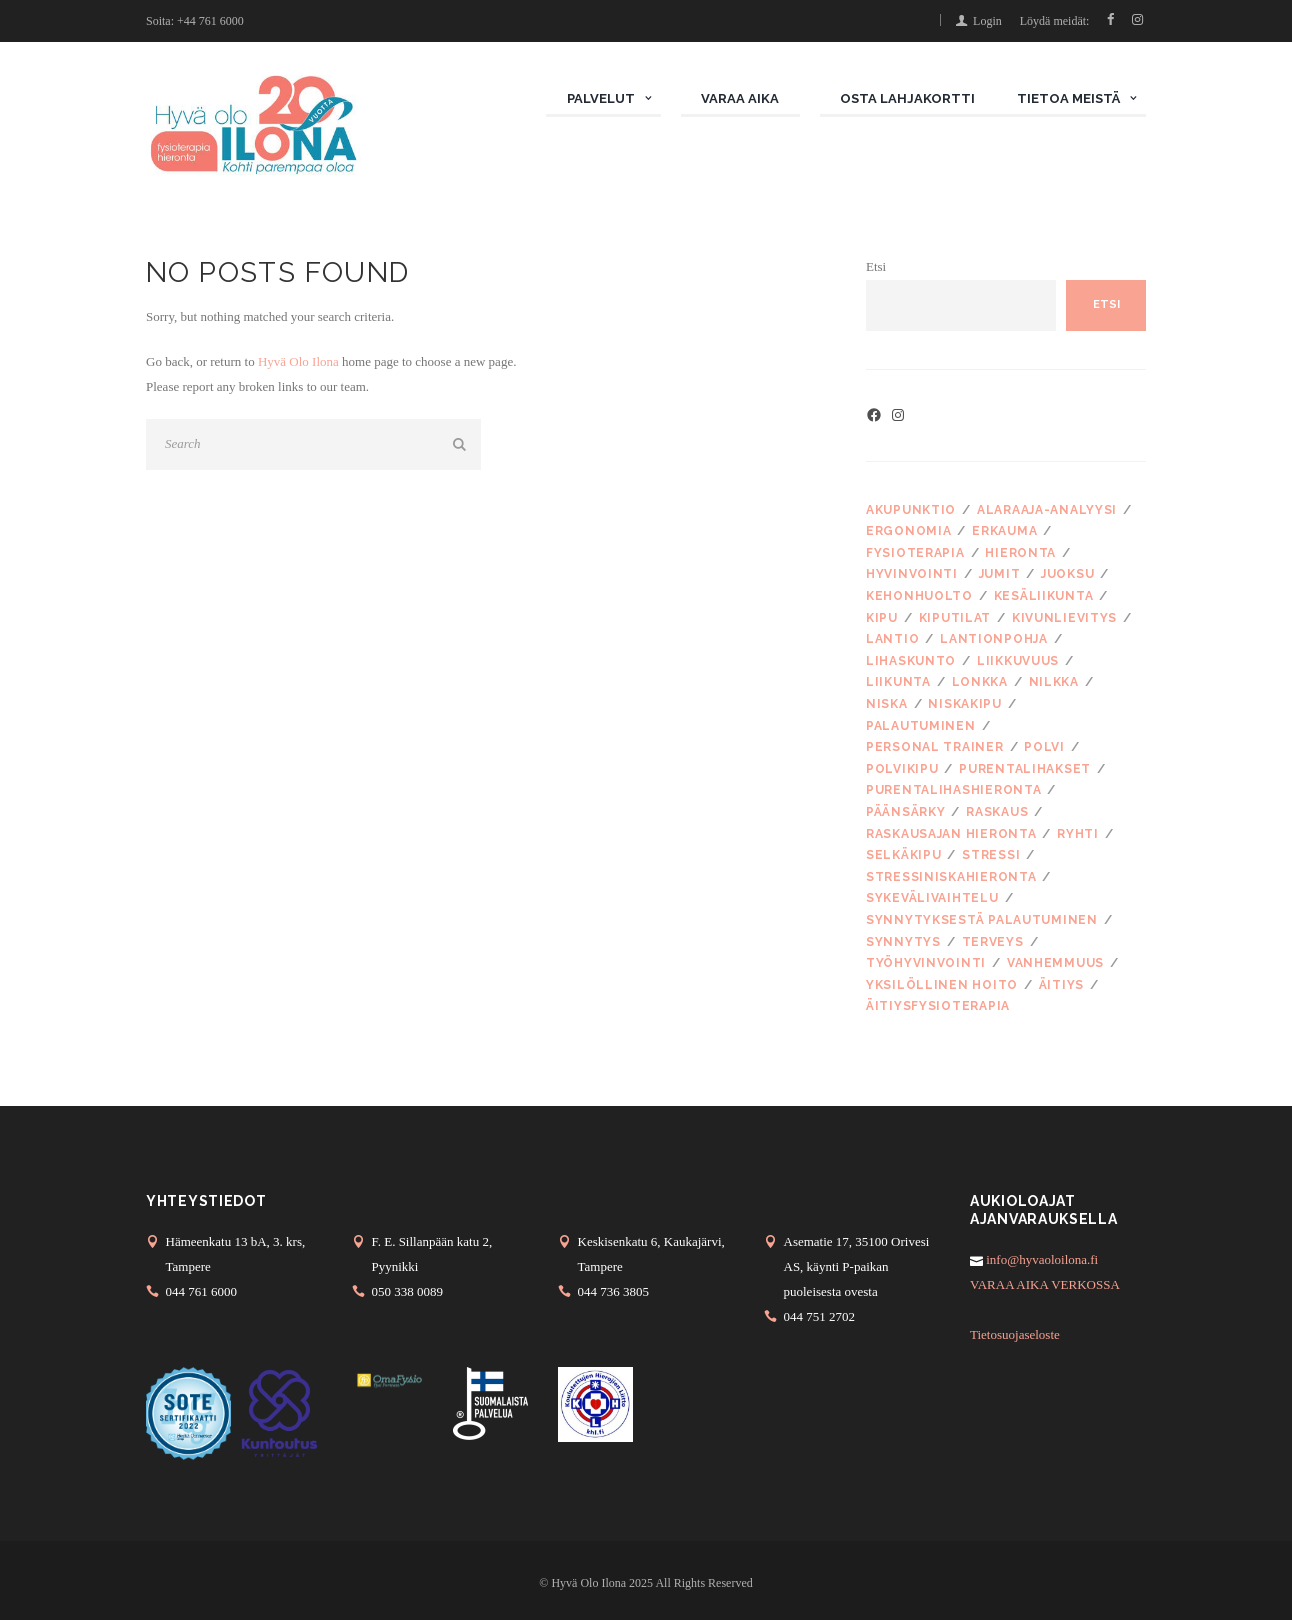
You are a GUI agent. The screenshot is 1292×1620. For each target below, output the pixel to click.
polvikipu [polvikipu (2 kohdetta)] (902, 769)
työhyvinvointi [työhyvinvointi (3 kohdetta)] (926, 963)
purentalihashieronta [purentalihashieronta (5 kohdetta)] (953, 790)
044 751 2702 (820, 1316)
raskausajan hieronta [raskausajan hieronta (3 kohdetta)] (951, 834)
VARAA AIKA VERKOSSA (1045, 1284)
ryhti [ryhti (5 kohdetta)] (1078, 834)
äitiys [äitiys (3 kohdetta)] (1061, 985)
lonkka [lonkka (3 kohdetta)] (980, 682)
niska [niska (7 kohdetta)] (887, 704)
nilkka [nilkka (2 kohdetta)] (1054, 682)
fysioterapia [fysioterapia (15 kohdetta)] (915, 553)
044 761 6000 (202, 1291)
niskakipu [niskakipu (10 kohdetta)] (964, 704)
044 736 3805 (614, 1291)
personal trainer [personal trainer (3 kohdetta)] (935, 747)
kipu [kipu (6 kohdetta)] (882, 618)
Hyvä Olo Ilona (298, 361)
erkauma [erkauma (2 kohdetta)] (1004, 531)
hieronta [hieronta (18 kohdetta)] (1020, 553)
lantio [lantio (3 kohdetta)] (892, 639)
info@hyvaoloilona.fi (1040, 1259)
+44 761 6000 (210, 21)
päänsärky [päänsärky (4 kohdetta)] (905, 812)
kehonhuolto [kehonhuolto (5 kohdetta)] (919, 596)
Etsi (876, 266)
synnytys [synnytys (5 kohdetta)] (903, 942)
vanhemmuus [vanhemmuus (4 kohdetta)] (1055, 963)
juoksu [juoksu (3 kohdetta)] (1067, 574)
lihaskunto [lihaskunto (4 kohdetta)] (911, 661)
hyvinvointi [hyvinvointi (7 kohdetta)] (912, 574)
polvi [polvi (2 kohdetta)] (1044, 747)
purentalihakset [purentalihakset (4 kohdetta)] (1025, 769)
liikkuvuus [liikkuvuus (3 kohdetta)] (1018, 661)
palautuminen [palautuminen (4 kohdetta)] (921, 726)
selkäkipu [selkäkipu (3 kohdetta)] (903, 855)
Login (987, 21)
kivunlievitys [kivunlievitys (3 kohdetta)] (1064, 618)
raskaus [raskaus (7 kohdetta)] (997, 812)
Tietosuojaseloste (1015, 1334)
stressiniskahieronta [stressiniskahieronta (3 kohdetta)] (951, 877)
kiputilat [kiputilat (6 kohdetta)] (955, 618)
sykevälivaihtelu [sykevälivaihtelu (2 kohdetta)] (932, 898)
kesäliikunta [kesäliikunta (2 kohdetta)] (1044, 596)
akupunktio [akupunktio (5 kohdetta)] (911, 510)
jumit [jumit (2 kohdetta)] (1000, 574)
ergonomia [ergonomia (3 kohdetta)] (908, 531)
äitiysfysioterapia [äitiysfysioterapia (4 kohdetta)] (938, 1006)
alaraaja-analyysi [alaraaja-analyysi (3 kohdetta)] (1047, 510)
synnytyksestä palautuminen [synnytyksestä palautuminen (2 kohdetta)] (982, 920)
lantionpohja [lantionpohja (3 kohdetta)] (994, 639)
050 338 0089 (408, 1291)
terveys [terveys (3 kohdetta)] (993, 942)
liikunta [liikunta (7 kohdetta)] (898, 682)
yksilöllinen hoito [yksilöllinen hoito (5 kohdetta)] (942, 985)
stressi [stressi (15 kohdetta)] (991, 855)
